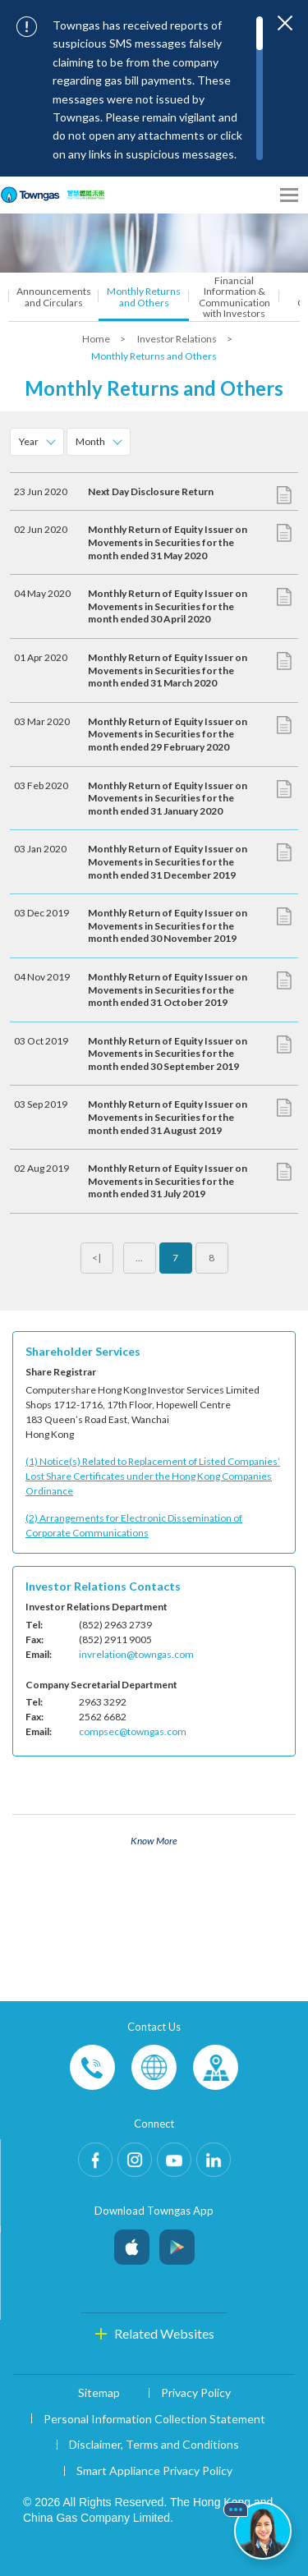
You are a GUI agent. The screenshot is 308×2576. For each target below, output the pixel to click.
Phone (92, 2067)
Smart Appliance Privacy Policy (154, 2470)
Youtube (174, 2159)
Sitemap (99, 2392)
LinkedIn (213, 2159)
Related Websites (164, 2333)
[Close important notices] (285, 23)
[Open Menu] (289, 195)
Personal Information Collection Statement (154, 2419)
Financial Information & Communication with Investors (234, 296)
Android (177, 2243)
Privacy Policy (196, 2392)
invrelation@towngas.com (136, 1654)
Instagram (134, 2159)
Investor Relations (177, 339)
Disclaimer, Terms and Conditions (154, 2444)
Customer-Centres (215, 2067)
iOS (131, 2243)
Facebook (95, 2159)
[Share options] (258, 195)
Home (97, 339)
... (139, 1257)
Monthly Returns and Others (144, 296)
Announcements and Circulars (53, 296)
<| (96, 1257)
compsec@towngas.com (132, 1731)
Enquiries (154, 2067)
